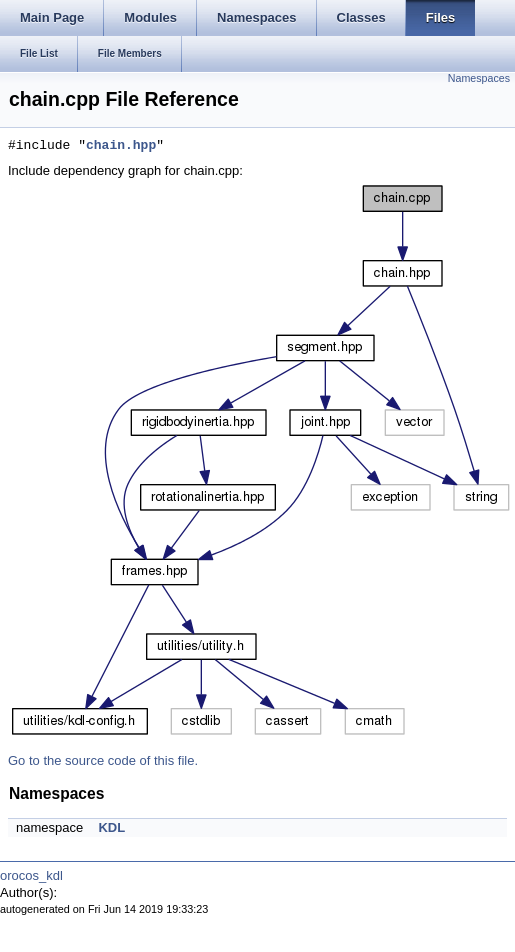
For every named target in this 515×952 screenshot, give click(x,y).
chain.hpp (121, 146)
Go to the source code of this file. (103, 760)
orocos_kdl (31, 875)
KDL (111, 827)
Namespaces (479, 78)
